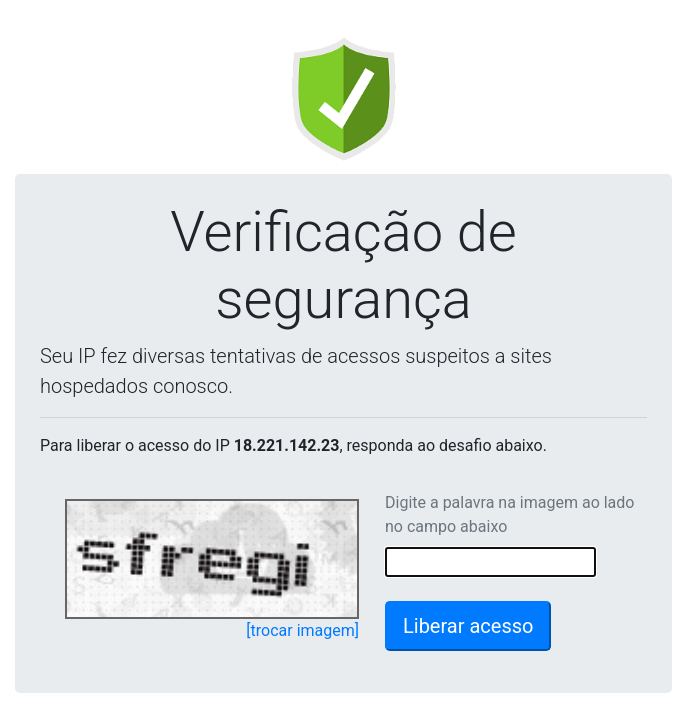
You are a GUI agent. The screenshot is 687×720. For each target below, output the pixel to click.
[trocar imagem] (302, 630)
